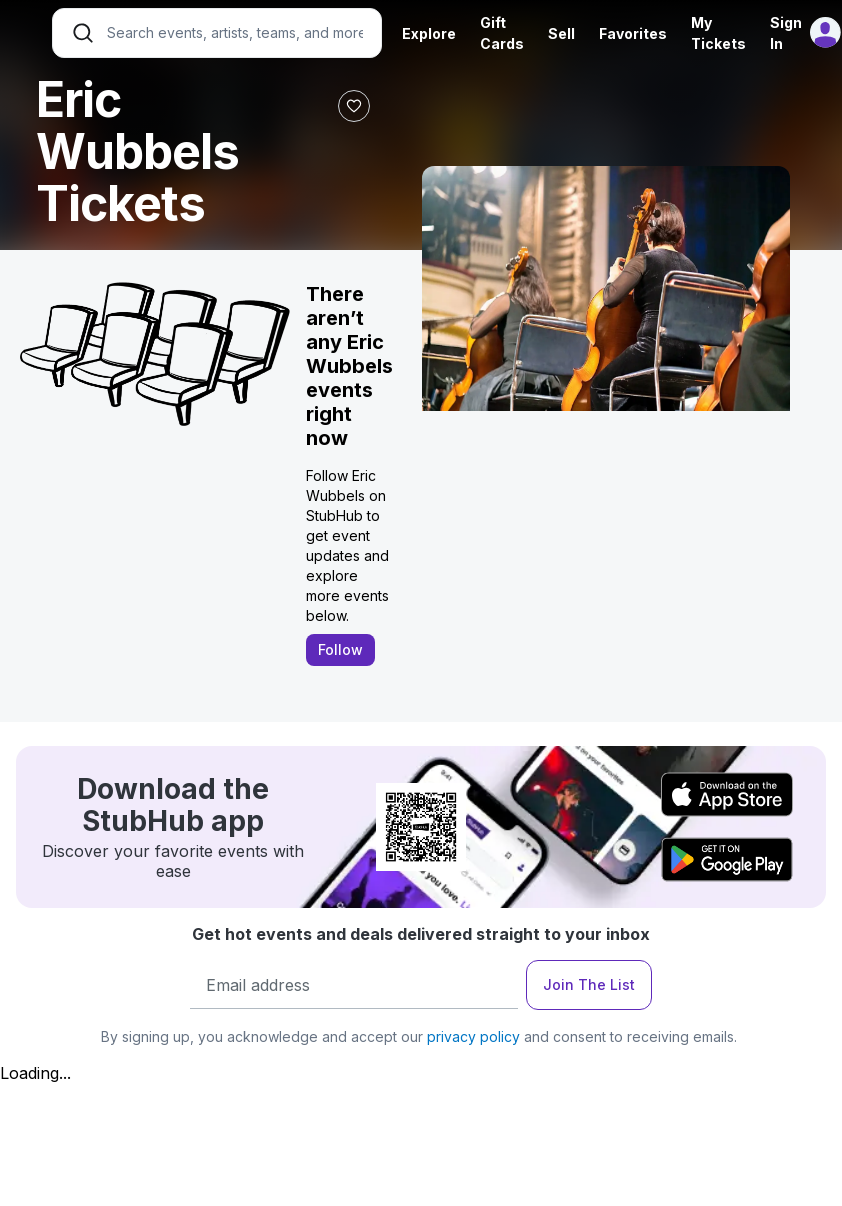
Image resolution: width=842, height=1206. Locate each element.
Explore (429, 33)
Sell (561, 33)
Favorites (633, 33)
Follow (340, 649)
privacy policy (473, 1036)
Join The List (589, 984)
